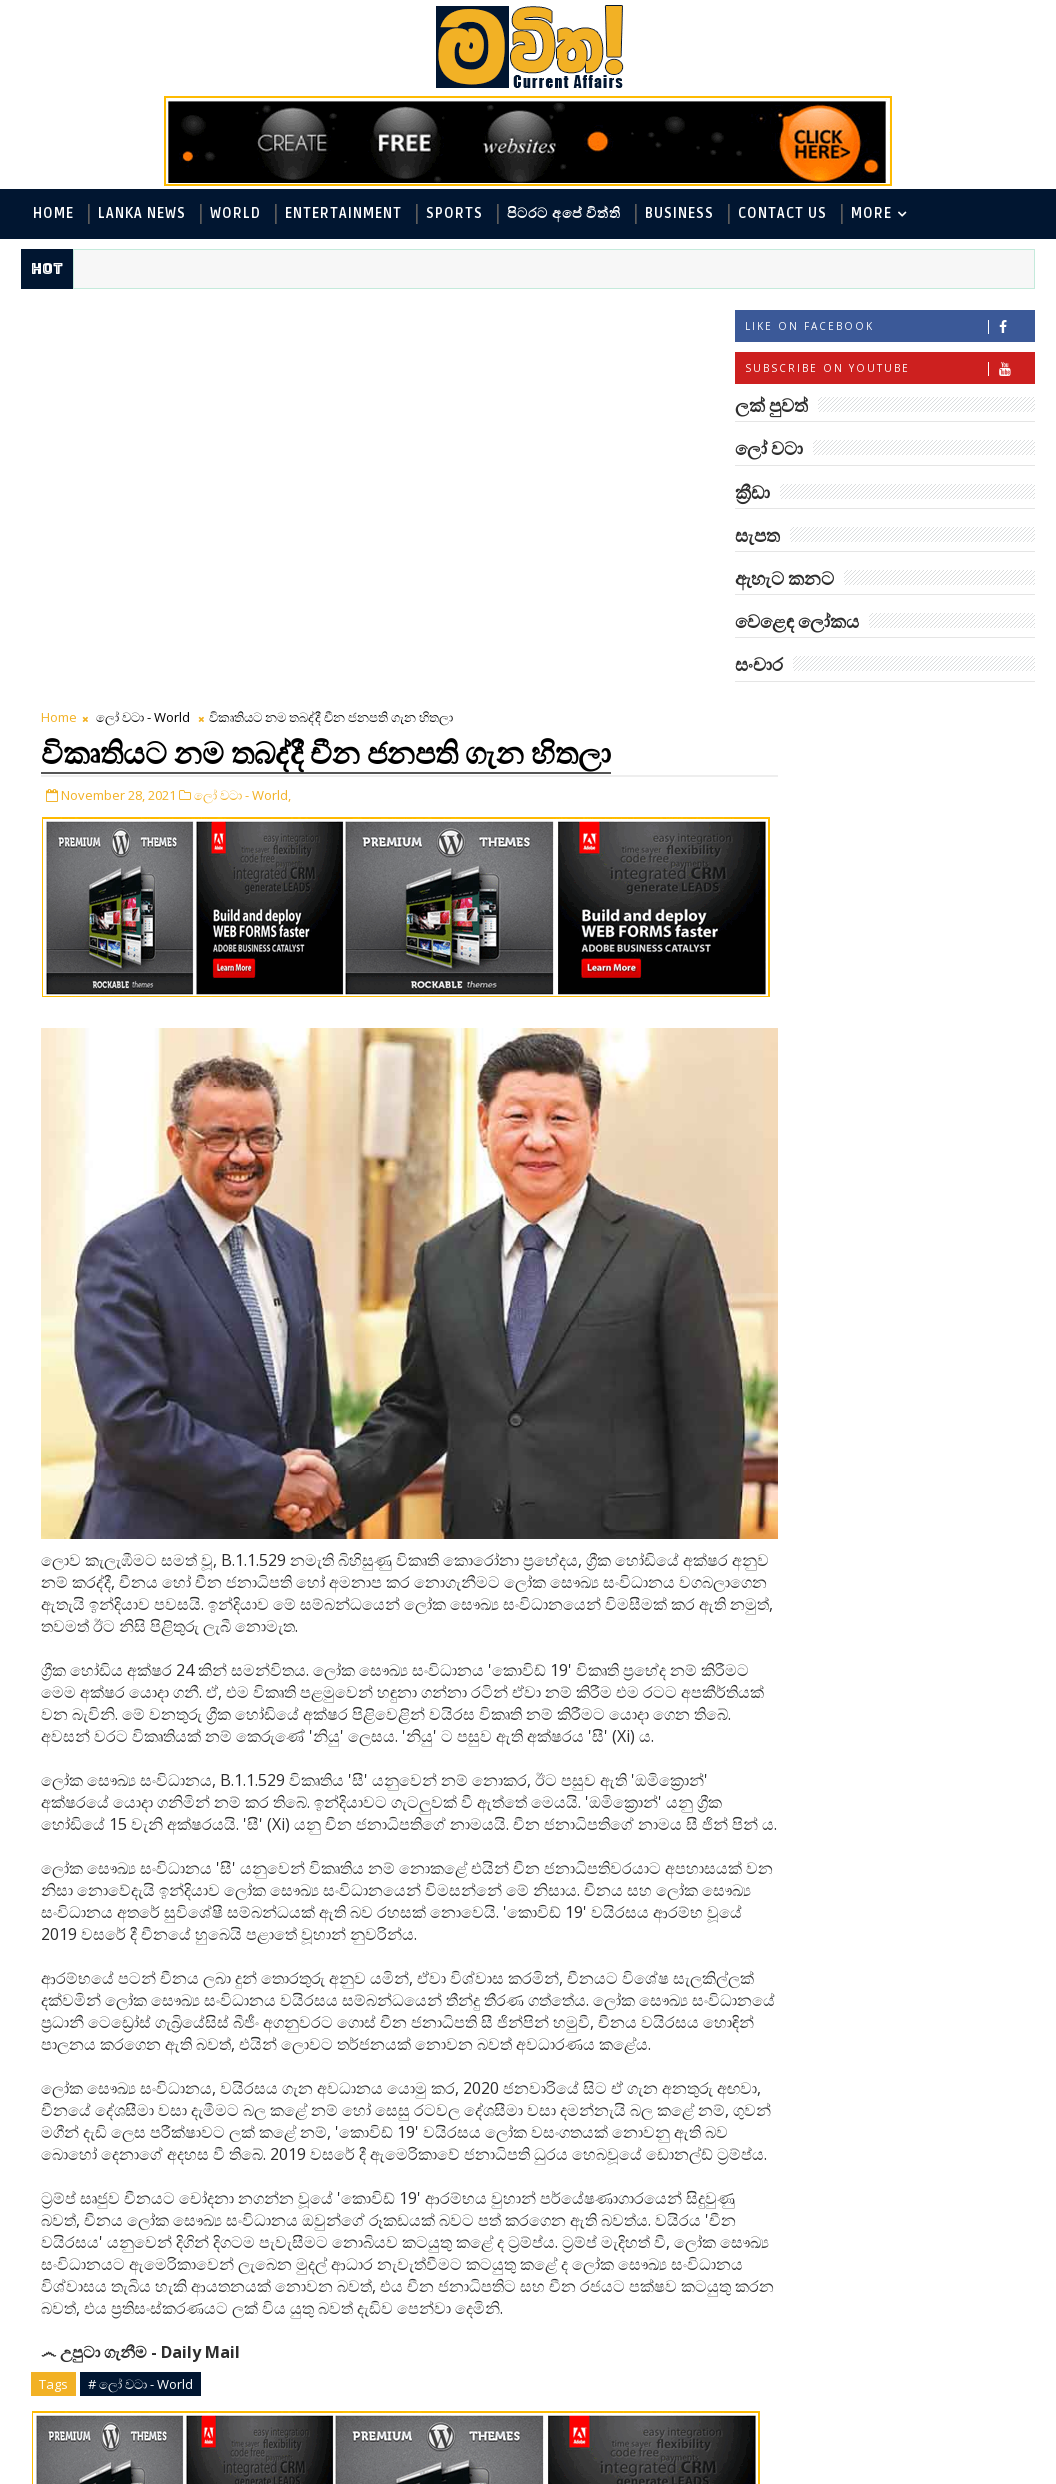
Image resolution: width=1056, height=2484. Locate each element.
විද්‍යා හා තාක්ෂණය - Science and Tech (868, 890)
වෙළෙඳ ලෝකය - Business (831, 956)
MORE (871, 213)
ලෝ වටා (985, 713)
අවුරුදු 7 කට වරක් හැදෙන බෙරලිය (903, 1184)
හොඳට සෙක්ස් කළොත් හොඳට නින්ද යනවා (918, 1670)
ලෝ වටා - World (143, 317)
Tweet (157, 2264)
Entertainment (343, 213)
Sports (454, 213)
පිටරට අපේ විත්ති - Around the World (868, 857)
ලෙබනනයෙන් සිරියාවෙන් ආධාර (930, 1589)
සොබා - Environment (816, 989)
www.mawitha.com (249, 2471)
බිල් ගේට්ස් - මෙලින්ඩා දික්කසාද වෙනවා (918, 1751)
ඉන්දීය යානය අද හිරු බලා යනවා (931, 1832)
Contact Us (782, 213)
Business (679, 213)
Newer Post (83, 2371)
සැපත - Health (958, 989)
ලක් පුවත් (885, 713)
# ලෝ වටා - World (140, 2031)
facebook (548, 2418)
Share (384, 2264)
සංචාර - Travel (792, 1022)
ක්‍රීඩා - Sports (791, 923)
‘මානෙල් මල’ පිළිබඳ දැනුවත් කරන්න (908, 1265)
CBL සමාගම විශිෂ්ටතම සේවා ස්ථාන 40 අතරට (919, 1427)
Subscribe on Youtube (889, 370)
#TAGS (785, 713)
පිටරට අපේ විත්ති (564, 213)
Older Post (664, 2371)
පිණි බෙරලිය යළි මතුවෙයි (931, 1337)
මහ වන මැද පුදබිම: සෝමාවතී (907, 1103)
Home (53, 213)
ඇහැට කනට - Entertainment (842, 824)
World (235, 213)
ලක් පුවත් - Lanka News (821, 791)
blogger (203, 2418)
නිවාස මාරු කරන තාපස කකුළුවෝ (923, 1508)
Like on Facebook (889, 328)
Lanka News (142, 213)
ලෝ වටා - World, (242, 393)
